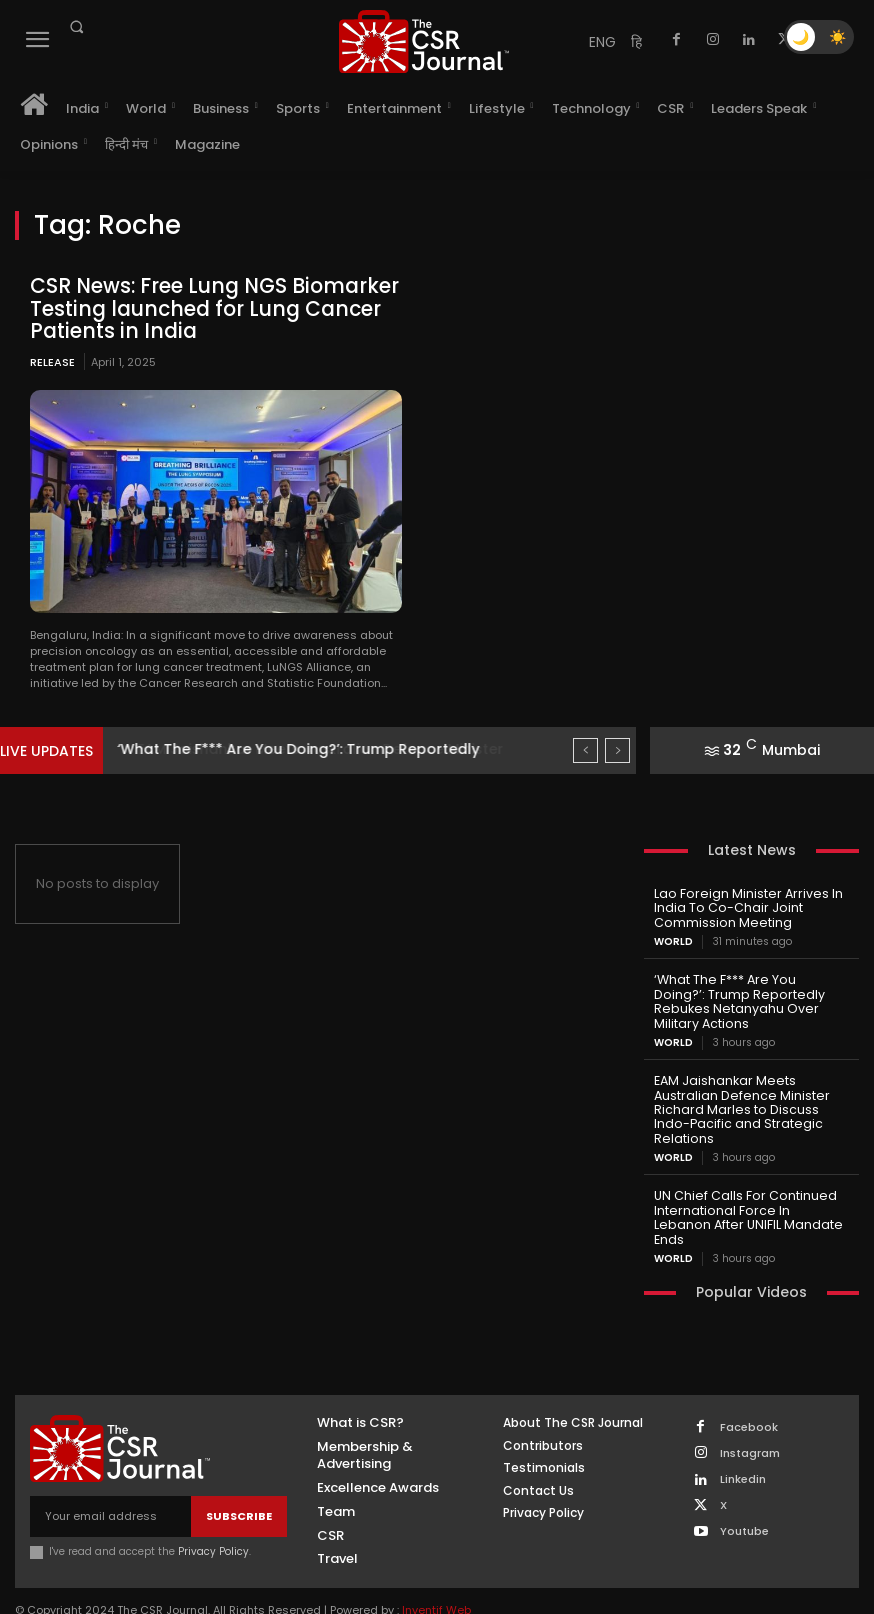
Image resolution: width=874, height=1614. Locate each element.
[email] (110, 1477)
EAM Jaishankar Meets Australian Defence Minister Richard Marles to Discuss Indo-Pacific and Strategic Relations (736, 1088)
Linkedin (743, 1440)
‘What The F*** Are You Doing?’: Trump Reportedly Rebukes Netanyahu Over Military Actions (750, 990)
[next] (617, 749)
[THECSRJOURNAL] (424, 41)
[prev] (585, 749)
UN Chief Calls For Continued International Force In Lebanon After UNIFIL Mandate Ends (746, 1186)
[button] (76, 27)
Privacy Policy (213, 1512)
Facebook (749, 1387)
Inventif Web (436, 1571)
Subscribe (239, 1476)
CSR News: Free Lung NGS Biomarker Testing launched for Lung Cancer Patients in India (207, 308)
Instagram (750, 1413)
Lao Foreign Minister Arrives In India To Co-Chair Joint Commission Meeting (742, 906)
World (673, 939)
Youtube (744, 1492)
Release (52, 360)
